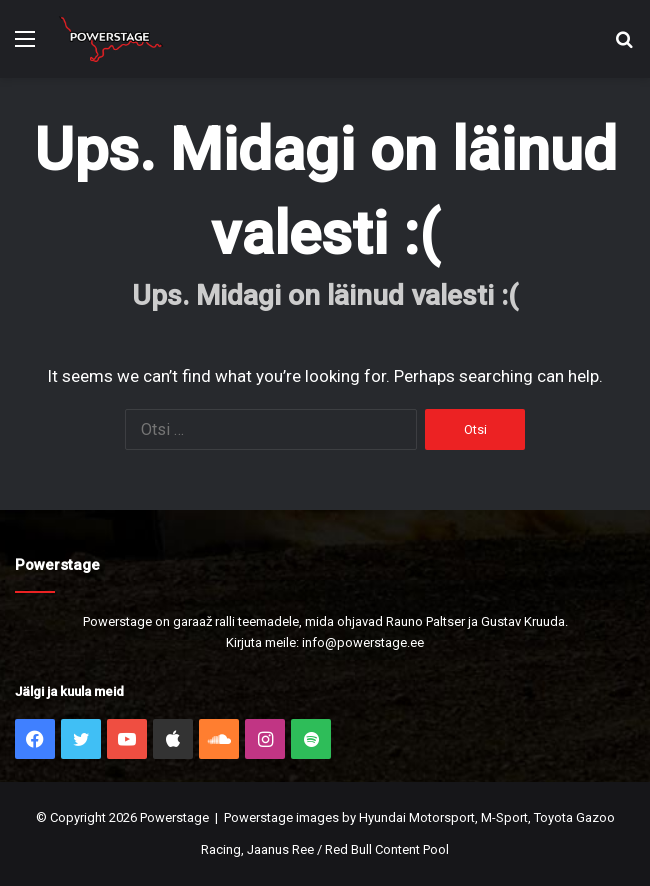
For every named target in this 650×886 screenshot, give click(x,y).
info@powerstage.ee (363, 642)
